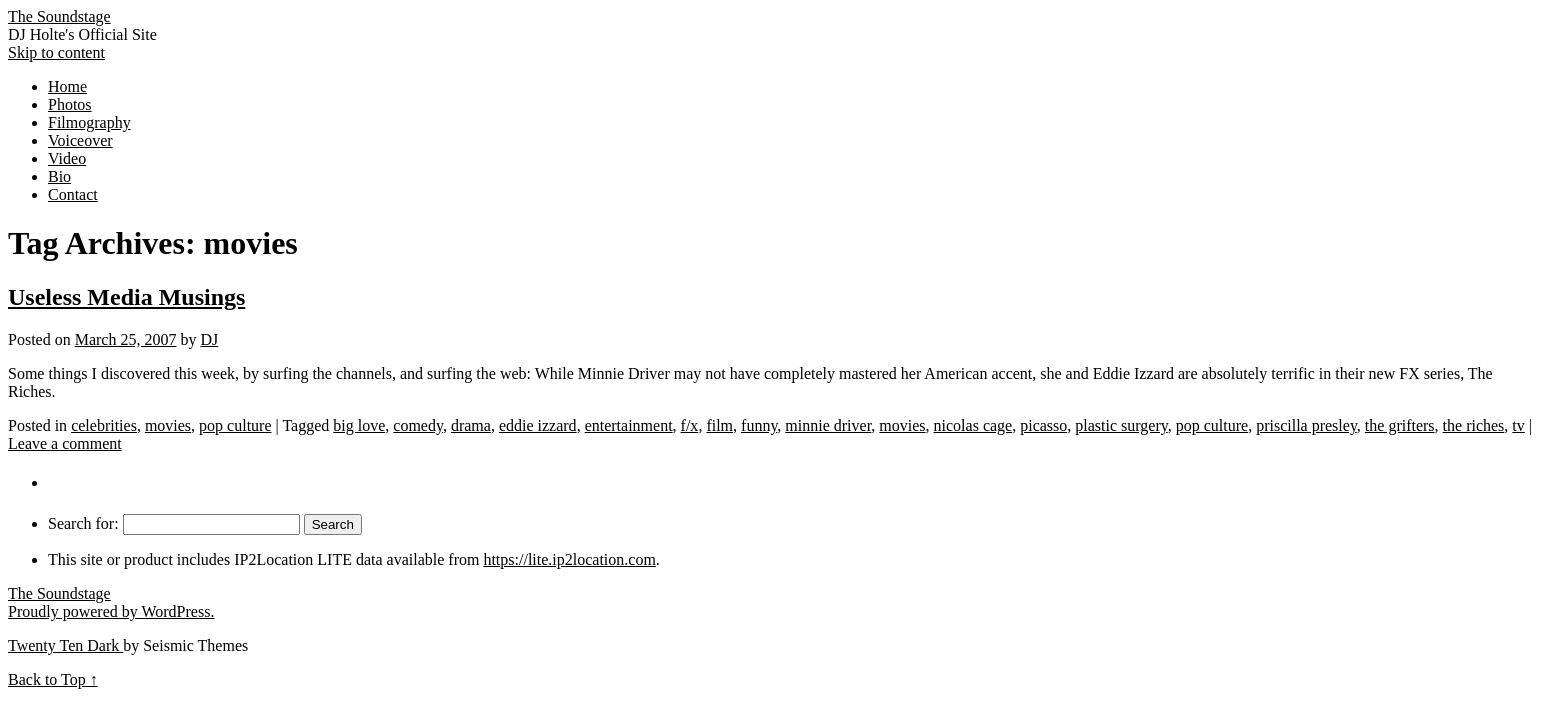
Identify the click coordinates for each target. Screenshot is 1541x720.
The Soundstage (59, 16)
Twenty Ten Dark (65, 645)
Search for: (83, 523)
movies (168, 425)
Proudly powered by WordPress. (111, 611)
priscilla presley (1306, 425)
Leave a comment (65, 443)
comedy (418, 425)
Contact (73, 194)
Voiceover (80, 140)
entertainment (629, 425)
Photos (70, 104)
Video (67, 158)
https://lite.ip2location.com (569, 559)
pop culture (235, 425)
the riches (1474, 425)
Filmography (89, 122)
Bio (59, 176)
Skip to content (56, 52)
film (719, 425)
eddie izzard (538, 425)
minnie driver (828, 425)
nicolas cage (973, 425)
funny (759, 425)
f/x (690, 425)
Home (67, 86)
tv (1518, 425)
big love (359, 425)
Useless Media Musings (126, 297)
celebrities (104, 425)
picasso (1043, 425)
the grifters (1400, 425)
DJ (209, 339)
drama (471, 425)
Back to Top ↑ (53, 679)
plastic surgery (1121, 425)
